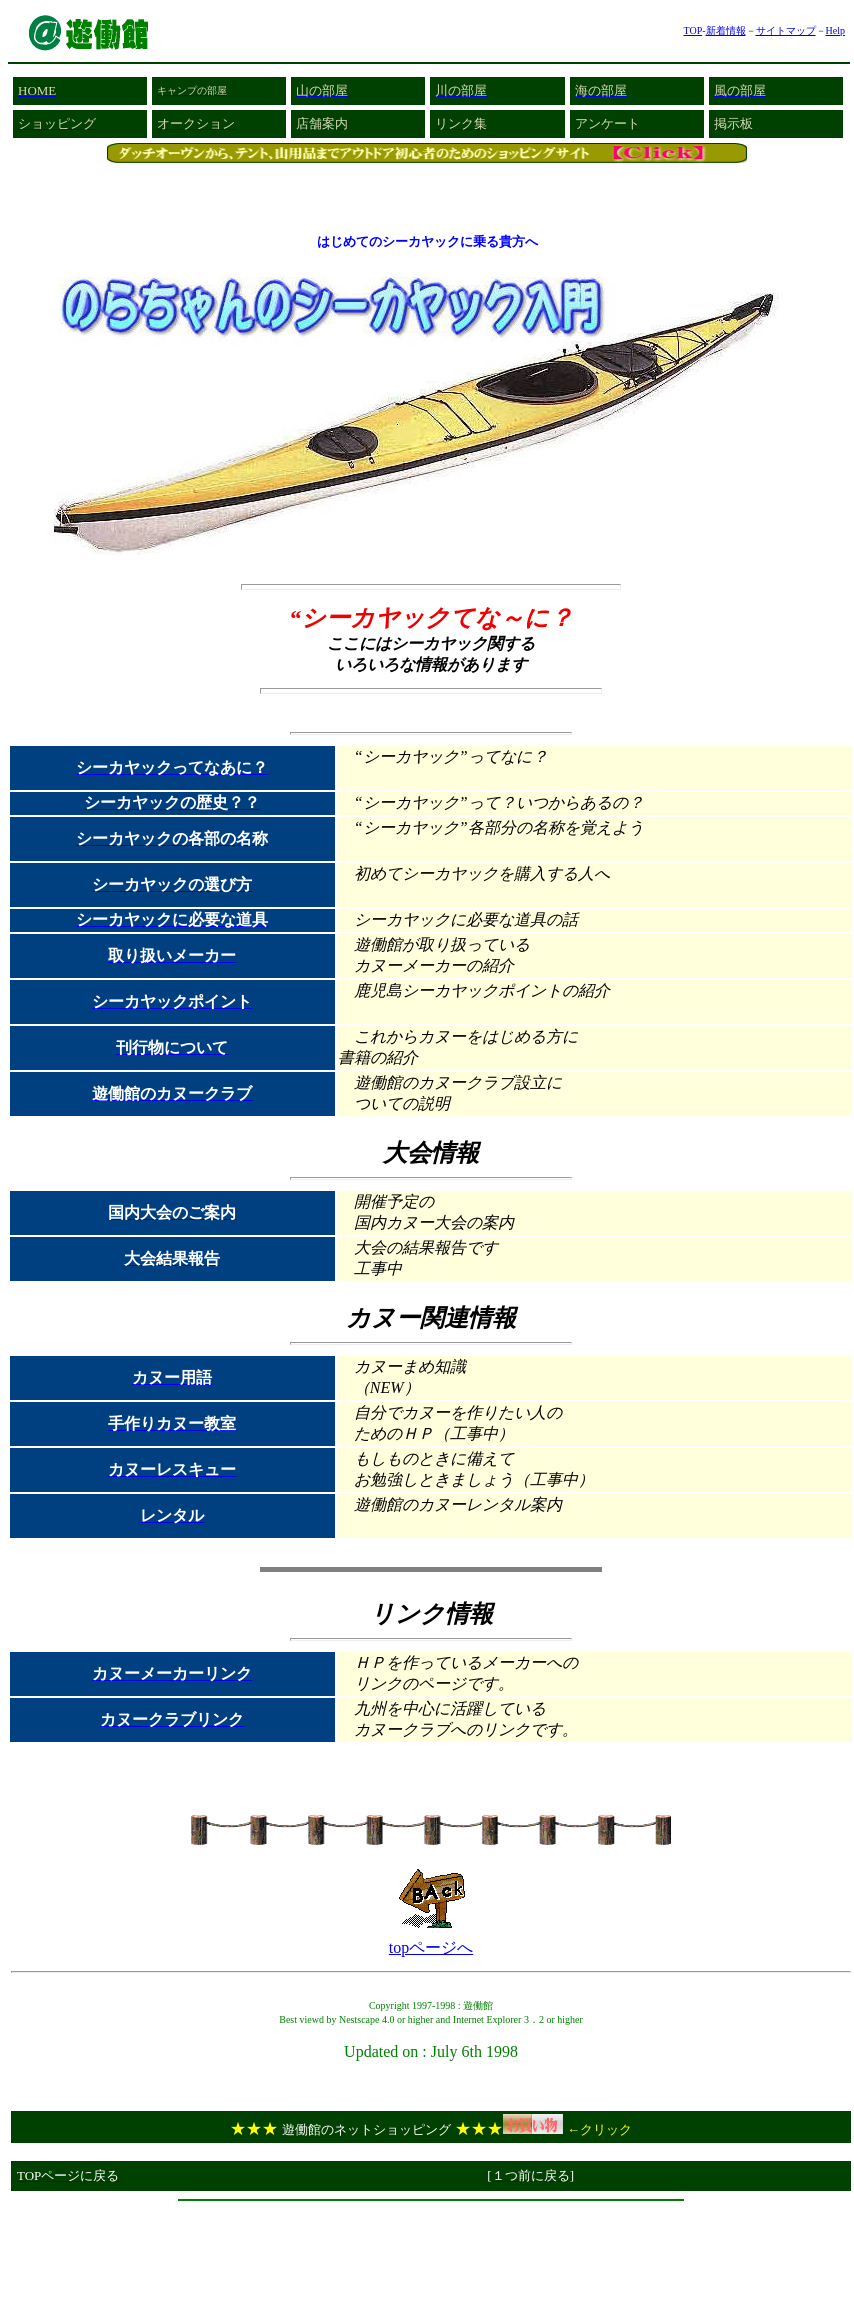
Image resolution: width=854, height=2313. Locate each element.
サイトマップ (786, 30)
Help (835, 30)
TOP (692, 30)
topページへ (431, 1947)
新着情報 (726, 30)
